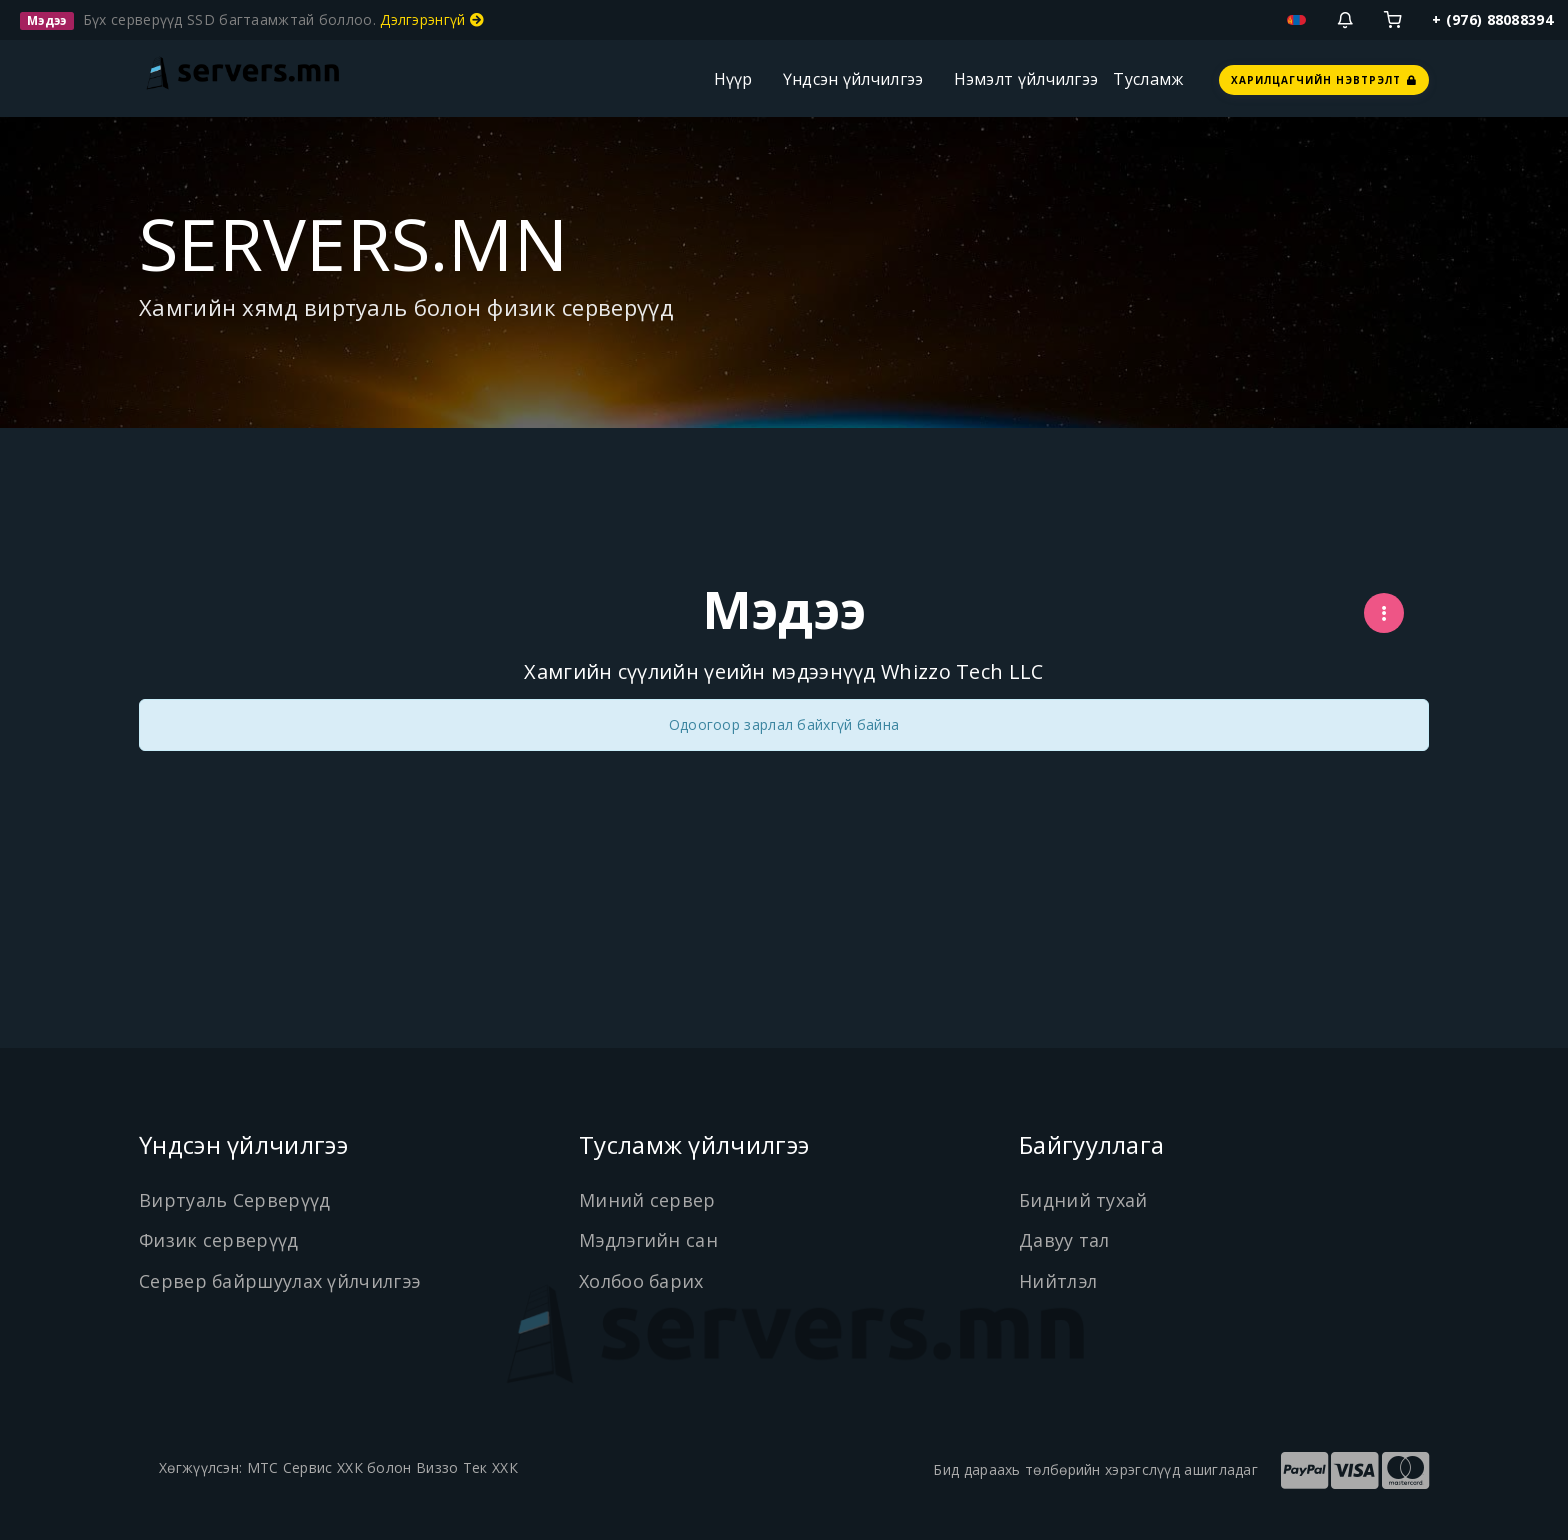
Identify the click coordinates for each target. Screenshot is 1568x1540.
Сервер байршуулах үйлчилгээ (281, 1281)
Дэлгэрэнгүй (432, 19)
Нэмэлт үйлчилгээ (1026, 79)
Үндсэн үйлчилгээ (853, 79)
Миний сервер (647, 1200)
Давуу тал (1064, 1240)
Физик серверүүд (219, 1240)
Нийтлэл (1058, 1281)
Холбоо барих (642, 1281)
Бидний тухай (1083, 1200)
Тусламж (1148, 79)
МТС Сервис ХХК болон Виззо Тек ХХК (382, 1467)
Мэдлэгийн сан (649, 1240)
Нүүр (733, 79)
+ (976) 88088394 (1492, 19)
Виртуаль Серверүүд (234, 1200)
